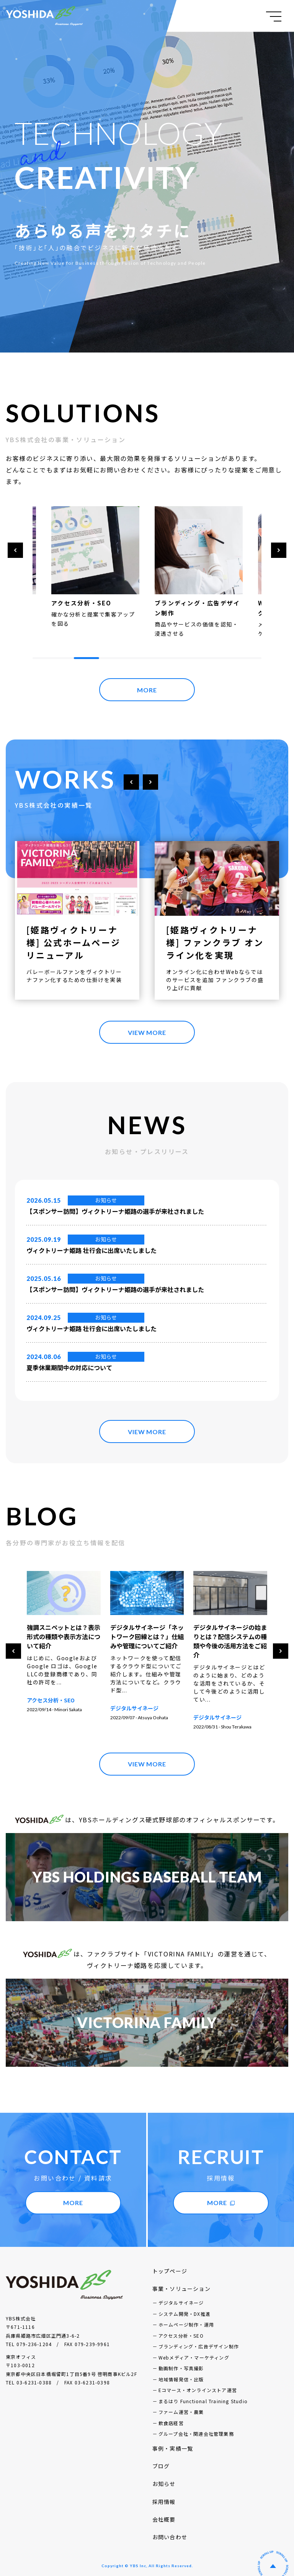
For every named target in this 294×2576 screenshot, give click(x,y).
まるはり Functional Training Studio (203, 2392)
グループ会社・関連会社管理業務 (196, 2424)
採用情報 (164, 2492)
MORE (147, 690)
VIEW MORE (147, 1032)
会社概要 (164, 2510)
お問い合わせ (169, 2528)
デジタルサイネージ (217, 1708)
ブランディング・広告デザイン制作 (198, 2337)
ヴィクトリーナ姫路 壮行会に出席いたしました (91, 1250)
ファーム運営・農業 (181, 2402)
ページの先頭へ (273, 2557)
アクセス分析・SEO (51, 1708)
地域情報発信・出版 (181, 2370)
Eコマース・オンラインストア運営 (197, 2381)
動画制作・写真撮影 (181, 2359)
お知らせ (106, 1200)
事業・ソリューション (181, 2279)
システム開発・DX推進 (184, 2304)
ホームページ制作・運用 (186, 2315)
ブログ (161, 2457)
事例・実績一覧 (172, 2439)
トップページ (169, 2262)
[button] (15, 550)
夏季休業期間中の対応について (69, 1367)
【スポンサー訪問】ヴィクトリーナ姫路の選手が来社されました (115, 1211)
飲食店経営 (171, 2413)
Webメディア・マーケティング (193, 2348)
